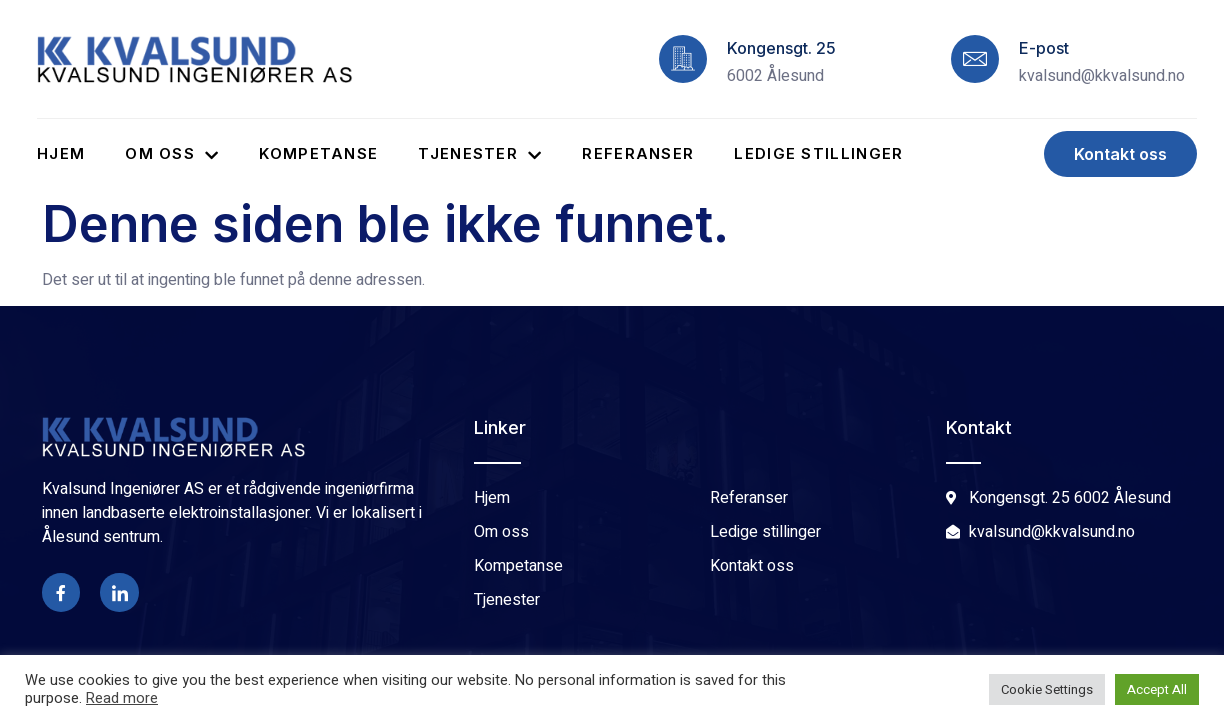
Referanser (638, 153)
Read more (122, 699)
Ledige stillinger (818, 153)
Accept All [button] (1157, 689)
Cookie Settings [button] (1047, 689)
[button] (1120, 154)
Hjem (61, 153)
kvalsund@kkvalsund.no (1102, 76)
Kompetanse (318, 153)
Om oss (172, 153)
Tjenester (480, 153)
